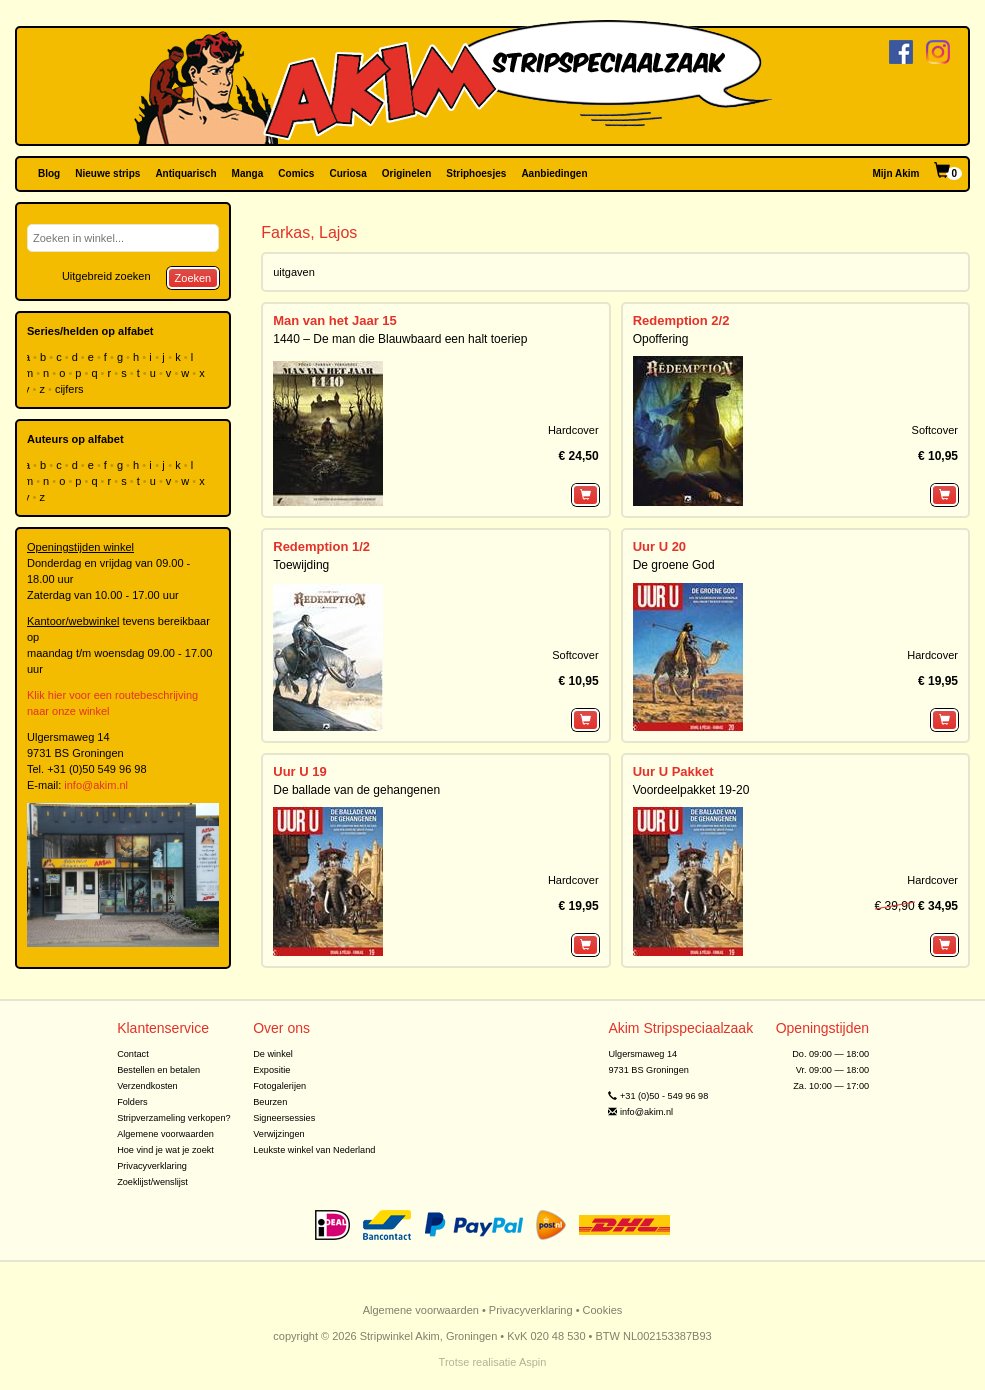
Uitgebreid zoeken (106, 276)
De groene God (674, 565)
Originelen (406, 173)
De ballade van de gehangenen (356, 790)
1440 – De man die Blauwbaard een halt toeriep (400, 339)
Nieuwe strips (107, 173)
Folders (132, 1102)
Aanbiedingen (554, 173)
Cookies (603, 1310)
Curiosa (347, 173)
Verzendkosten (147, 1086)
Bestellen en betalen (158, 1070)
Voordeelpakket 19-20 (691, 790)
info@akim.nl (96, 785)
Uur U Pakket (673, 771)
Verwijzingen (278, 1134)
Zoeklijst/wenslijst (152, 1182)
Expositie (271, 1070)
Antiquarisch (185, 173)
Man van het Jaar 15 (335, 320)
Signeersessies (284, 1118)
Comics (296, 173)
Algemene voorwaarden (165, 1134)
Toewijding (301, 565)
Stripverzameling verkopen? (174, 1118)
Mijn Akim (896, 173)
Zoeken (193, 278)
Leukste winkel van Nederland (314, 1150)
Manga (248, 173)
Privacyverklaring (152, 1166)
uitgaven (294, 272)
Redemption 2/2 (681, 320)
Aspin (533, 1362)
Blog (49, 173)
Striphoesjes (476, 173)
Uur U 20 (659, 546)
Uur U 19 (299, 771)
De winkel (273, 1054)
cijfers (71, 389)
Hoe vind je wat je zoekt (165, 1150)
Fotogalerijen (279, 1086)
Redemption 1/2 (321, 546)
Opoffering (661, 339)
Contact (133, 1054)
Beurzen (270, 1102)
